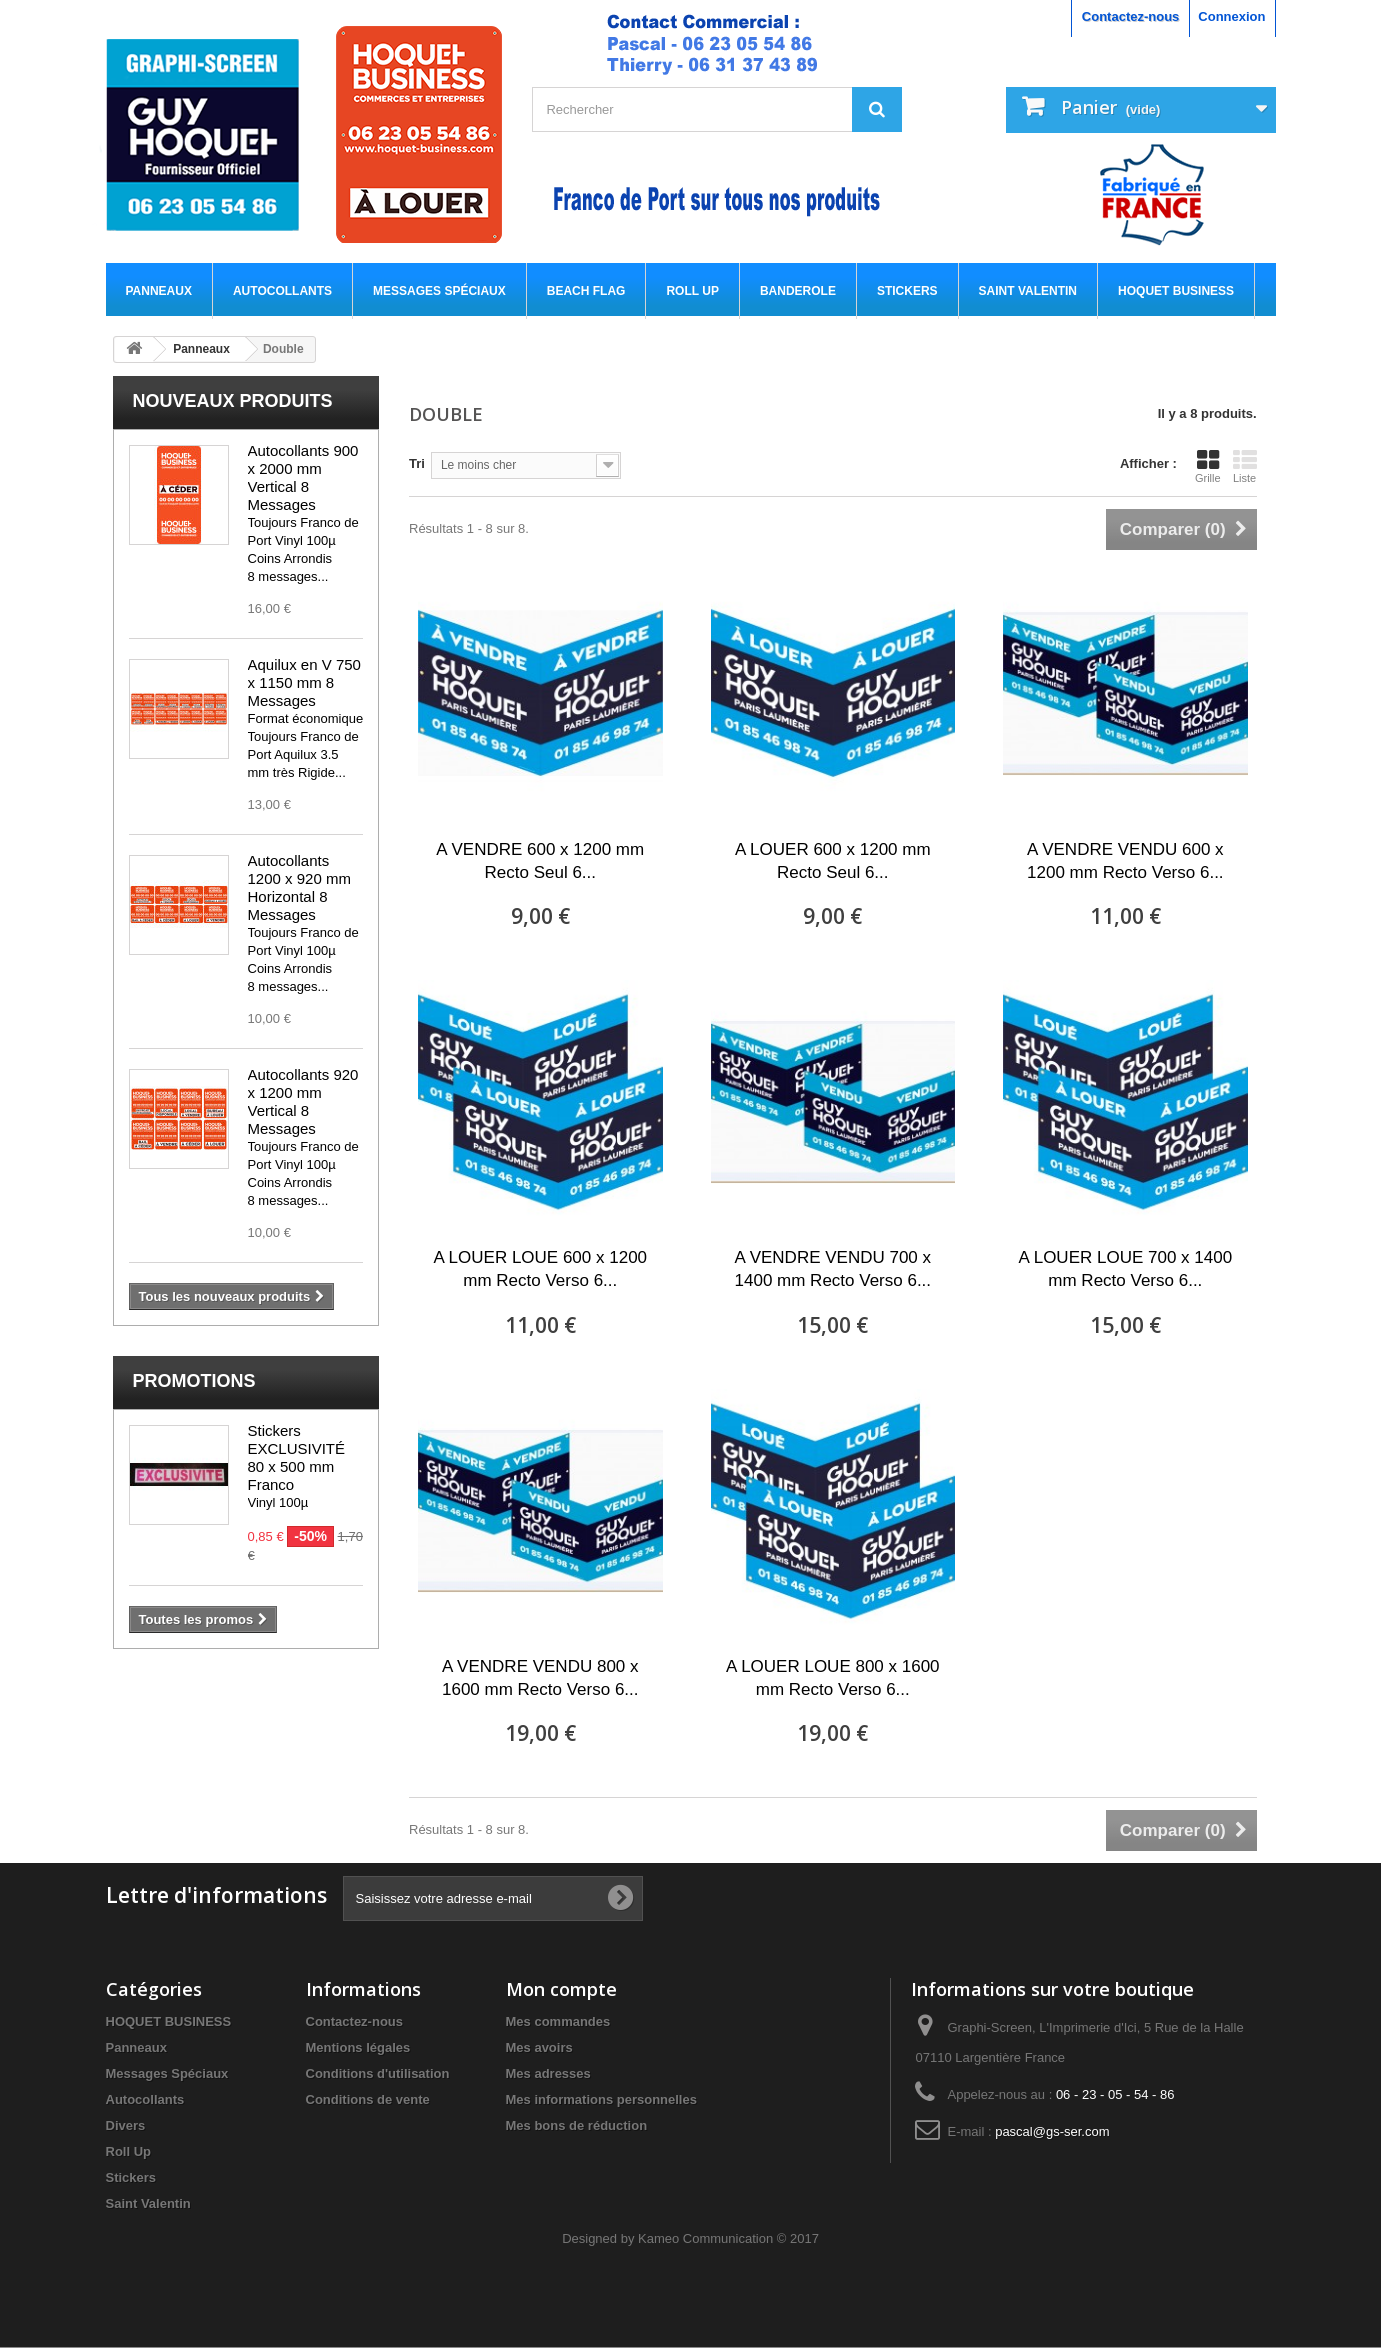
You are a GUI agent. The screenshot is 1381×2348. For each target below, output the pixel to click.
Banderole (798, 291)
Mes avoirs (539, 2047)
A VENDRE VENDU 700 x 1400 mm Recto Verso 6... (833, 1269)
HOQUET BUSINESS (1176, 291)
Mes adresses (548, 2073)
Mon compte (561, 1989)
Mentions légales (358, 2047)
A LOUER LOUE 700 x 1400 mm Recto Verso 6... (1126, 1269)
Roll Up (692, 291)
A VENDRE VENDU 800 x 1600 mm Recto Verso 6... (540, 1678)
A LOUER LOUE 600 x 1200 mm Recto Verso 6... (540, 1269)
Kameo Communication (705, 2238)
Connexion (1231, 16)
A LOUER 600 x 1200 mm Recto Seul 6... (833, 861)
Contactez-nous (1131, 16)
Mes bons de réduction (577, 2125)
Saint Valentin (1028, 291)
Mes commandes (558, 2021)
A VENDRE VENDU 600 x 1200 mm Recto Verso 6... (1125, 861)
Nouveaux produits (233, 401)
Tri (417, 463)
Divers (126, 2125)
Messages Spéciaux (439, 291)
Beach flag (586, 291)
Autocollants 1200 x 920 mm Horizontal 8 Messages (299, 887)
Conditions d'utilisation (378, 2073)
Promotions (194, 1381)
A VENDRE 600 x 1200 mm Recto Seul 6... (540, 861)
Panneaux (159, 291)
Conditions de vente (368, 2099)
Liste (1245, 466)
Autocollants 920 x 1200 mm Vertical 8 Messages (303, 1101)
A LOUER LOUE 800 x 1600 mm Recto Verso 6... (833, 1678)
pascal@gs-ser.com (1052, 2131)
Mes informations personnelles (601, 2099)
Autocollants (282, 291)
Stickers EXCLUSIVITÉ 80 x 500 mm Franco (297, 1457)
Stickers (907, 291)
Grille (1208, 466)
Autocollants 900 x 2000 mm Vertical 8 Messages (303, 477)
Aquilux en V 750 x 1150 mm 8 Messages (304, 682)
